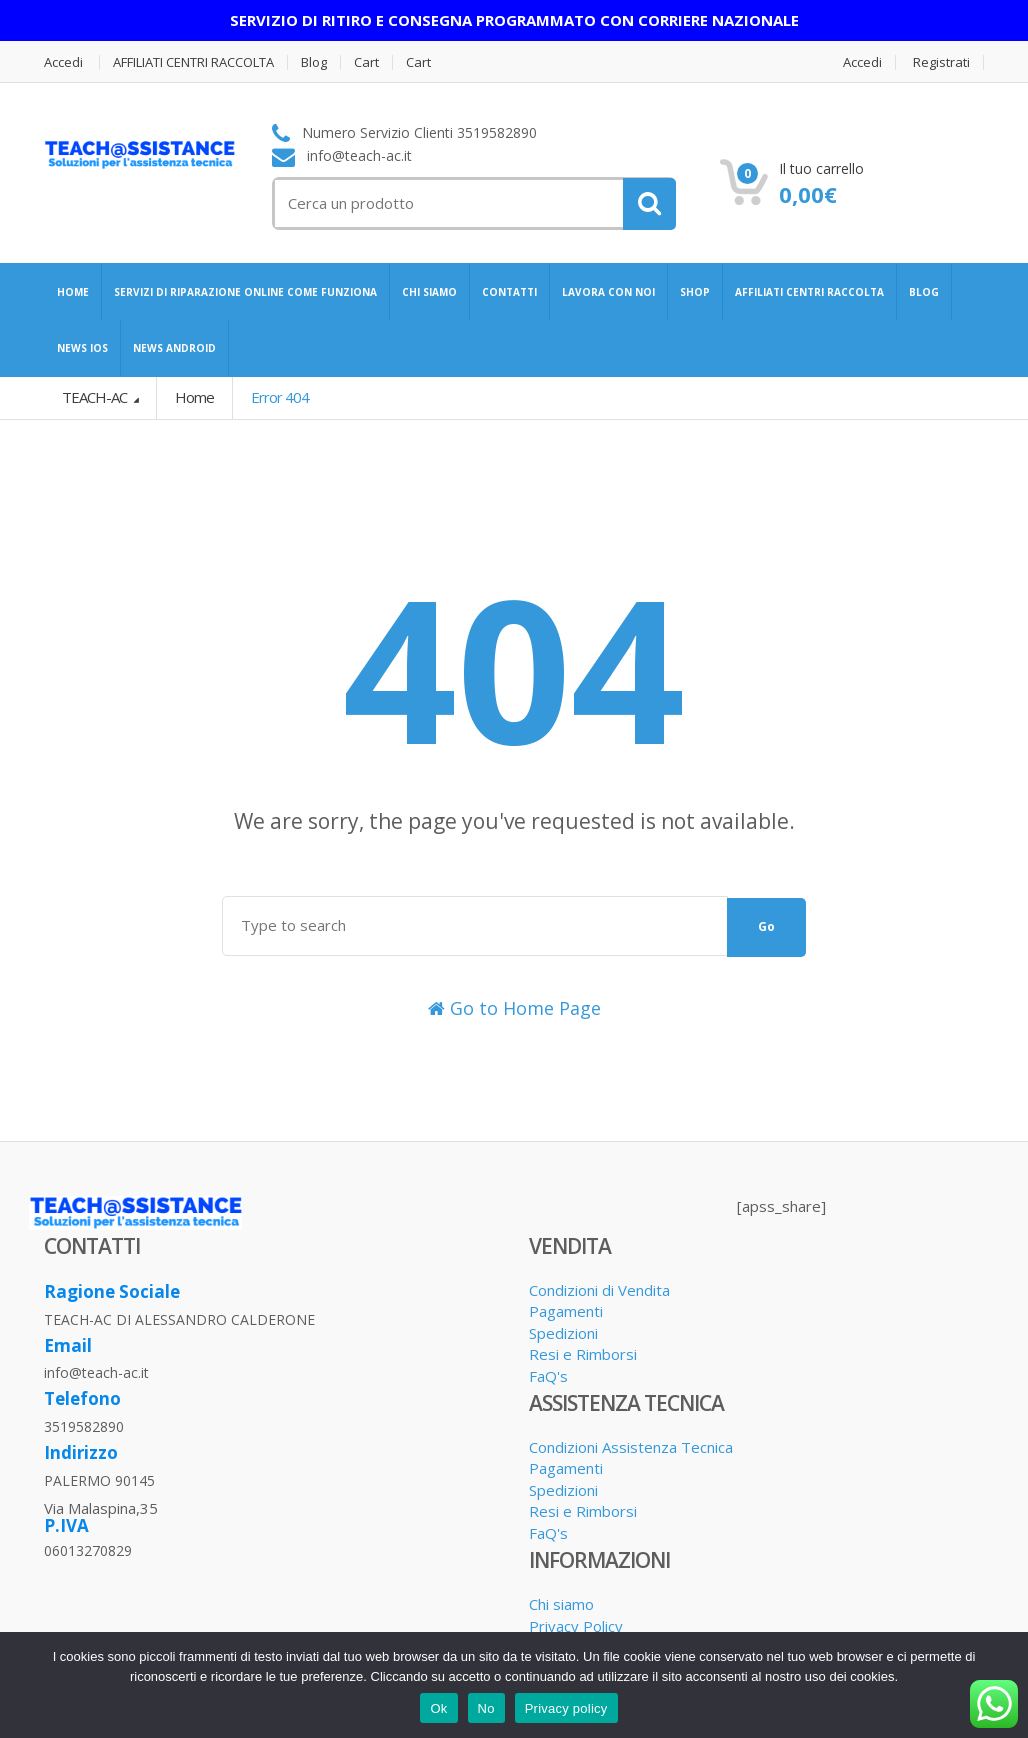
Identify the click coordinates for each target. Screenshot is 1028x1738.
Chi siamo (561, 1604)
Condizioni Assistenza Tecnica (631, 1447)
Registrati (941, 62)
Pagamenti (566, 1311)
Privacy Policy (576, 1626)
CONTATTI (509, 292)
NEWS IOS (82, 348)
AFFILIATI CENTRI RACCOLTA (193, 62)
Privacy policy (566, 1708)
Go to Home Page (514, 1008)
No (486, 1708)
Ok (438, 1708)
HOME (73, 292)
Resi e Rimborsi (583, 1354)
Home (194, 397)
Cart (366, 62)
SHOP (695, 292)
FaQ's (548, 1376)
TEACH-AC (96, 397)
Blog (314, 62)
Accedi (63, 62)
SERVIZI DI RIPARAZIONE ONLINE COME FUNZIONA (245, 292)
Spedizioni (563, 1333)
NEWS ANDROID (174, 348)
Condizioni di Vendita (599, 1290)
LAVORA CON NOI (608, 292)
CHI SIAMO (429, 292)
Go (766, 926)
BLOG (924, 292)
